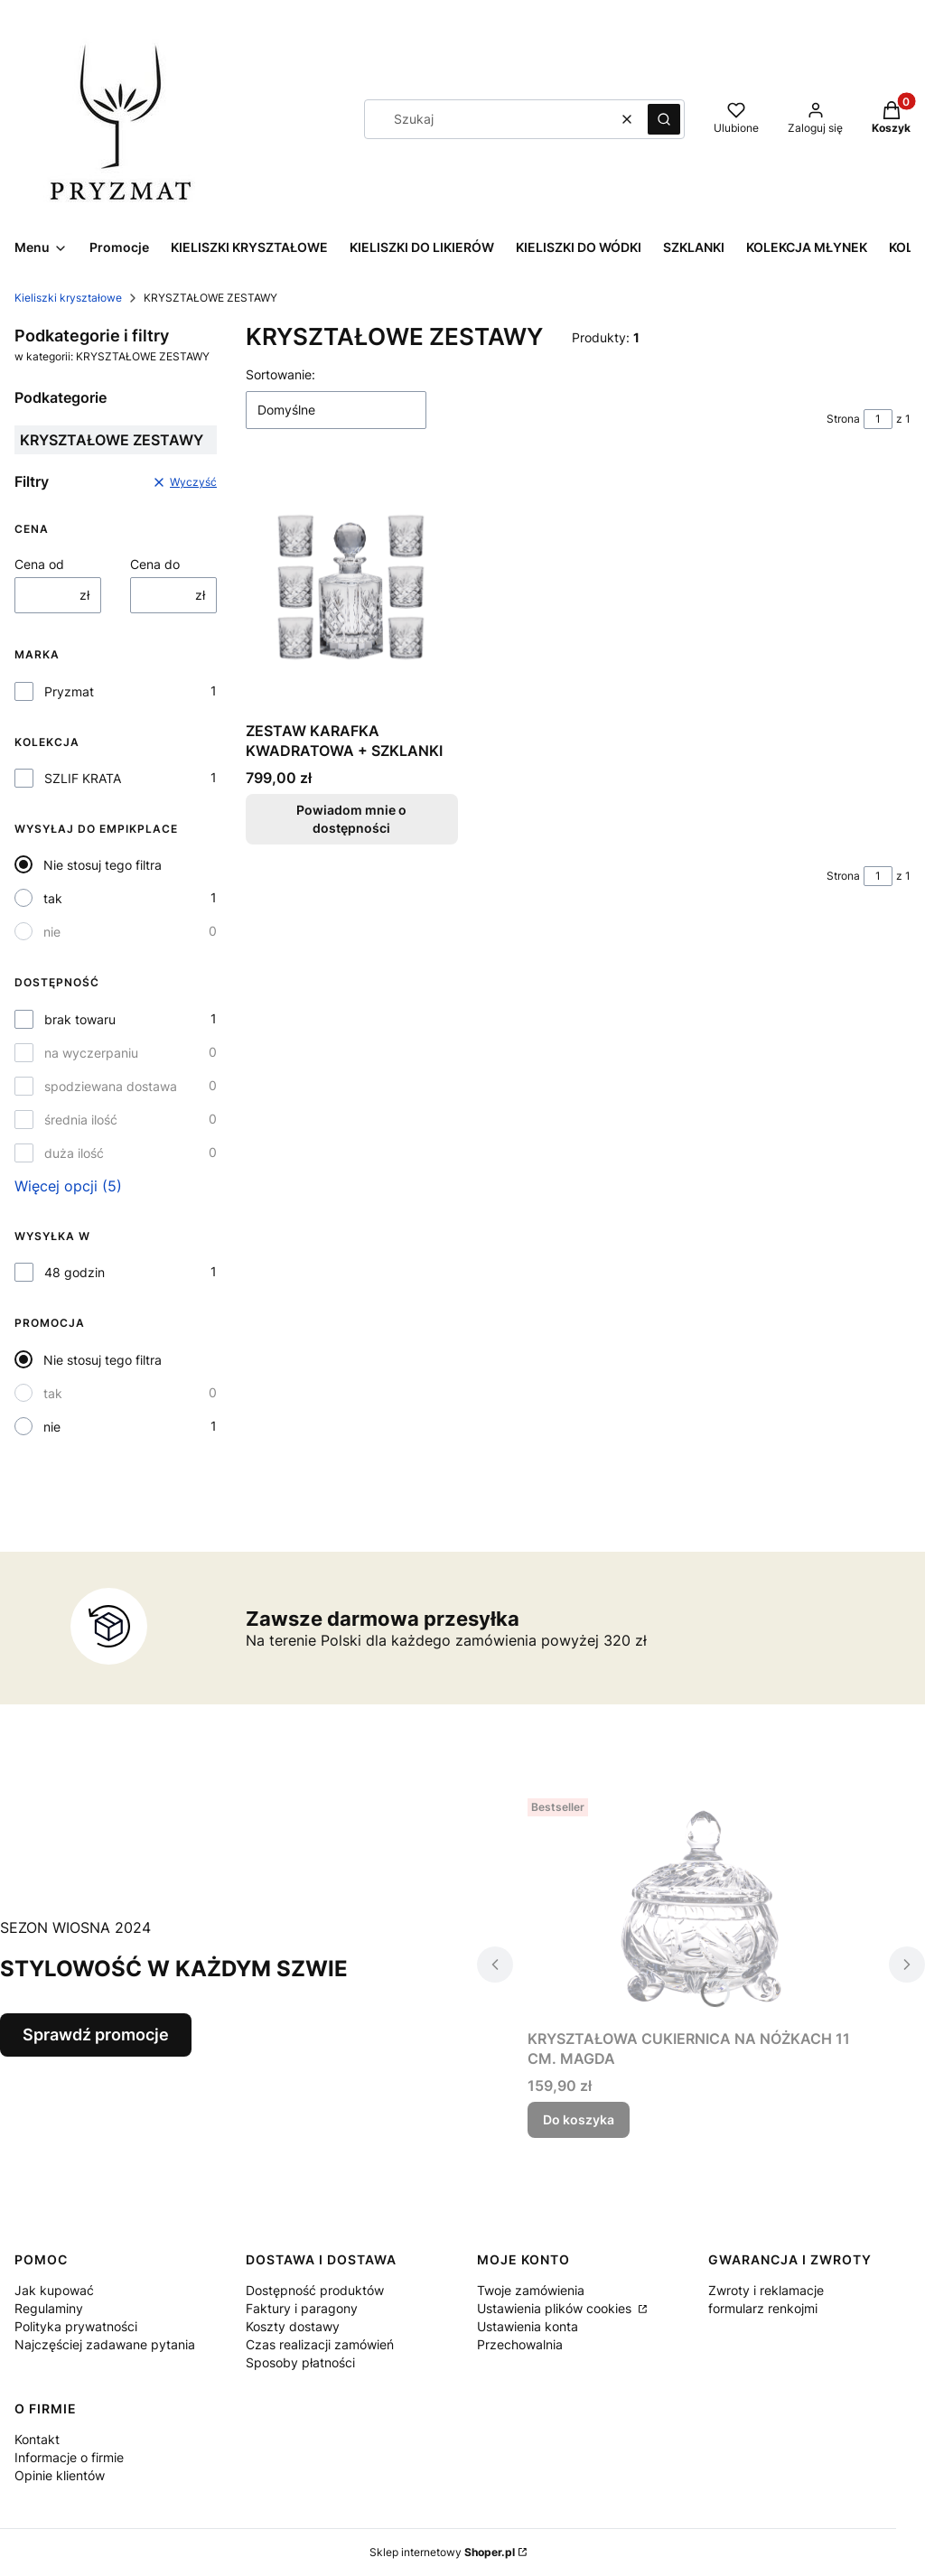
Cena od (39, 564)
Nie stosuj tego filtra (102, 865)
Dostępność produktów (315, 2290)
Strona (843, 418)
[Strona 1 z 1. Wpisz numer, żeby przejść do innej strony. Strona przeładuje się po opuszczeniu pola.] (878, 419)
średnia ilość (80, 1119)
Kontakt (37, 2439)
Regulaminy (48, 2308)
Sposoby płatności (300, 2362)
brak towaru (80, 1019)
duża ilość (74, 1153)
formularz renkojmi (763, 2308)
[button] (664, 119)
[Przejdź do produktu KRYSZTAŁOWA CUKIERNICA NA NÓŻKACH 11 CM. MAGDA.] (701, 1906)
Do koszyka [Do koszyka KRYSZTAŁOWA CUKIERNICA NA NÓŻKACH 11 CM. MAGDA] (578, 2119)
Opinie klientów (59, 2475)
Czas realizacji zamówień (320, 2344)
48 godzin (74, 1272)
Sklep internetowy (442, 2552)
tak (52, 898)
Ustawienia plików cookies (556, 2308)
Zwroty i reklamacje (766, 2290)
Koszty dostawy (293, 2326)
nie (52, 931)
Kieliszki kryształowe (68, 297)
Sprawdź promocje (96, 2034)
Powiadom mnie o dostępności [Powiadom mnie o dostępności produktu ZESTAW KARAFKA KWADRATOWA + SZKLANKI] (351, 818)
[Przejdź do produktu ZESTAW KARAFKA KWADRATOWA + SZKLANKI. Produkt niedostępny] (352, 589)
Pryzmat (69, 691)
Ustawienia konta (527, 2326)
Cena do (155, 564)
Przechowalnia (520, 2344)
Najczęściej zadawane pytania (104, 2344)
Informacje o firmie (69, 2457)
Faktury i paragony (302, 2308)
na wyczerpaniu (91, 1052)
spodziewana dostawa (110, 1086)
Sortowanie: (280, 374)
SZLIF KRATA (82, 778)
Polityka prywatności (75, 2326)
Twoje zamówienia (530, 2290)
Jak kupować (54, 2290)
